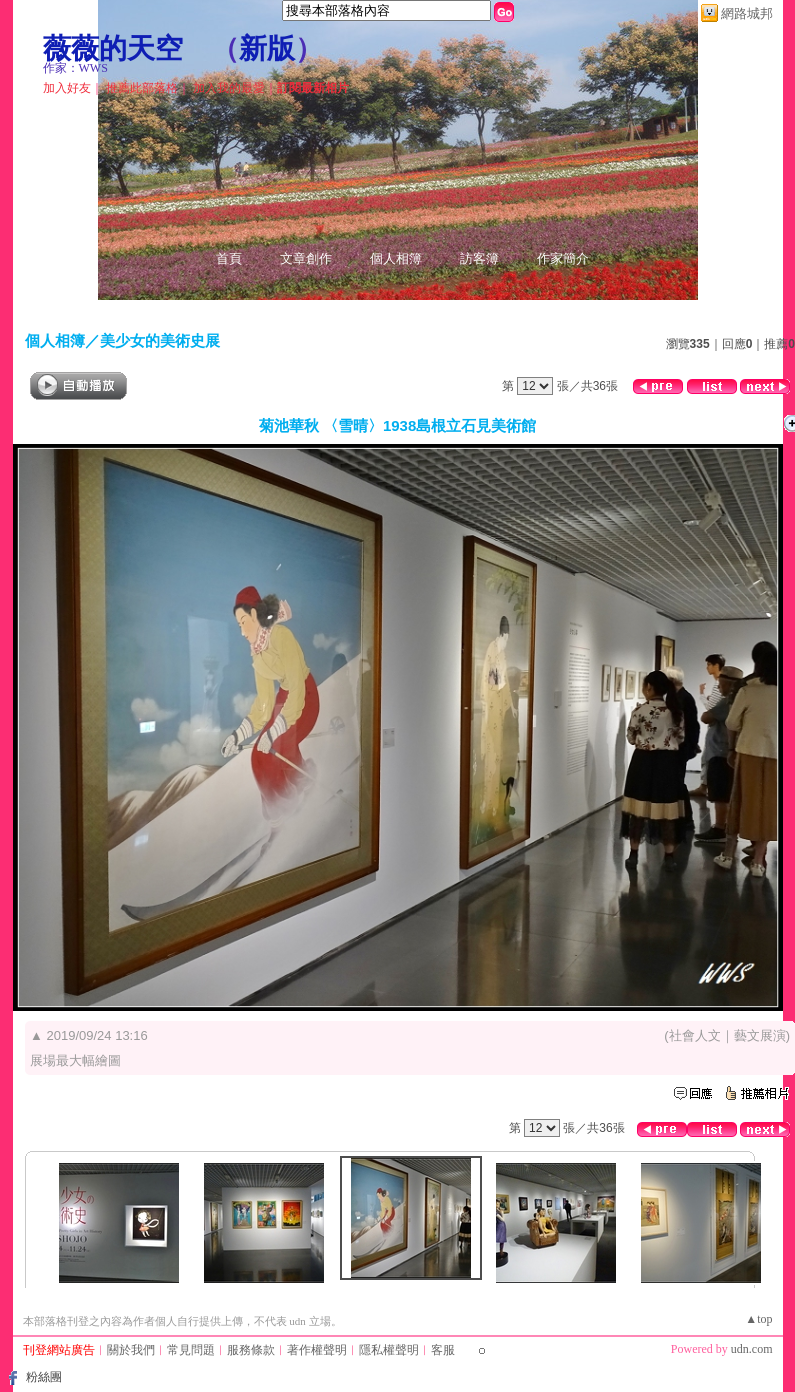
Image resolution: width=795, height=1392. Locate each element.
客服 (443, 1350)
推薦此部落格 (142, 88)
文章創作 (306, 258)
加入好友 (67, 88)
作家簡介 (563, 258)
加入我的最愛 (229, 88)
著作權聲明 (317, 1350)
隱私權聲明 (389, 1350)
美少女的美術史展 (160, 340)
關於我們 (131, 1350)
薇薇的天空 (113, 48)
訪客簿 (479, 258)
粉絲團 (44, 1377)
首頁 (229, 258)
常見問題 (191, 1350)
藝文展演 (760, 1035)
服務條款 (251, 1350)
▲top (758, 1319)
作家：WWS (75, 68)
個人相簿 (396, 258)
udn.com (752, 1349)
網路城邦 (747, 13)
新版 (267, 48)
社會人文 (695, 1035)
